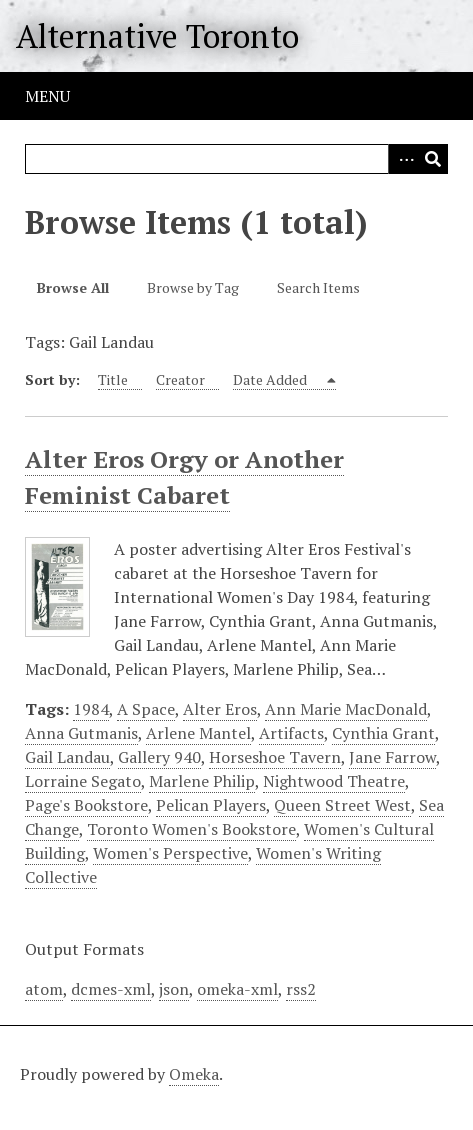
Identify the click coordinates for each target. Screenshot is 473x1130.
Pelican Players (211, 805)
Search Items (318, 287)
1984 (91, 709)
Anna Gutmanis (81, 733)
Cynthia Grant (383, 733)
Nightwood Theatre (334, 781)
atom (44, 989)
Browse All (73, 287)
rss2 (301, 989)
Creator (180, 379)
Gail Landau (67, 757)
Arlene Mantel (198, 733)
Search (433, 159)
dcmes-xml (111, 989)
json (174, 989)
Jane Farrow (392, 757)
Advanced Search (403, 159)
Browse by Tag (193, 287)
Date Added (271, 379)
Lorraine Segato (83, 781)
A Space (146, 709)
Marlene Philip (202, 781)
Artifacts (291, 733)
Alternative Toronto (157, 36)
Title (113, 379)
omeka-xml (237, 989)
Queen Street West (342, 805)
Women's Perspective (170, 853)
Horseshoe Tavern (275, 757)
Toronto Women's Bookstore (191, 829)
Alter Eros (220, 709)
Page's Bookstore (86, 805)
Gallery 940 (159, 757)
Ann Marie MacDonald (346, 709)
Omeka (194, 1074)
